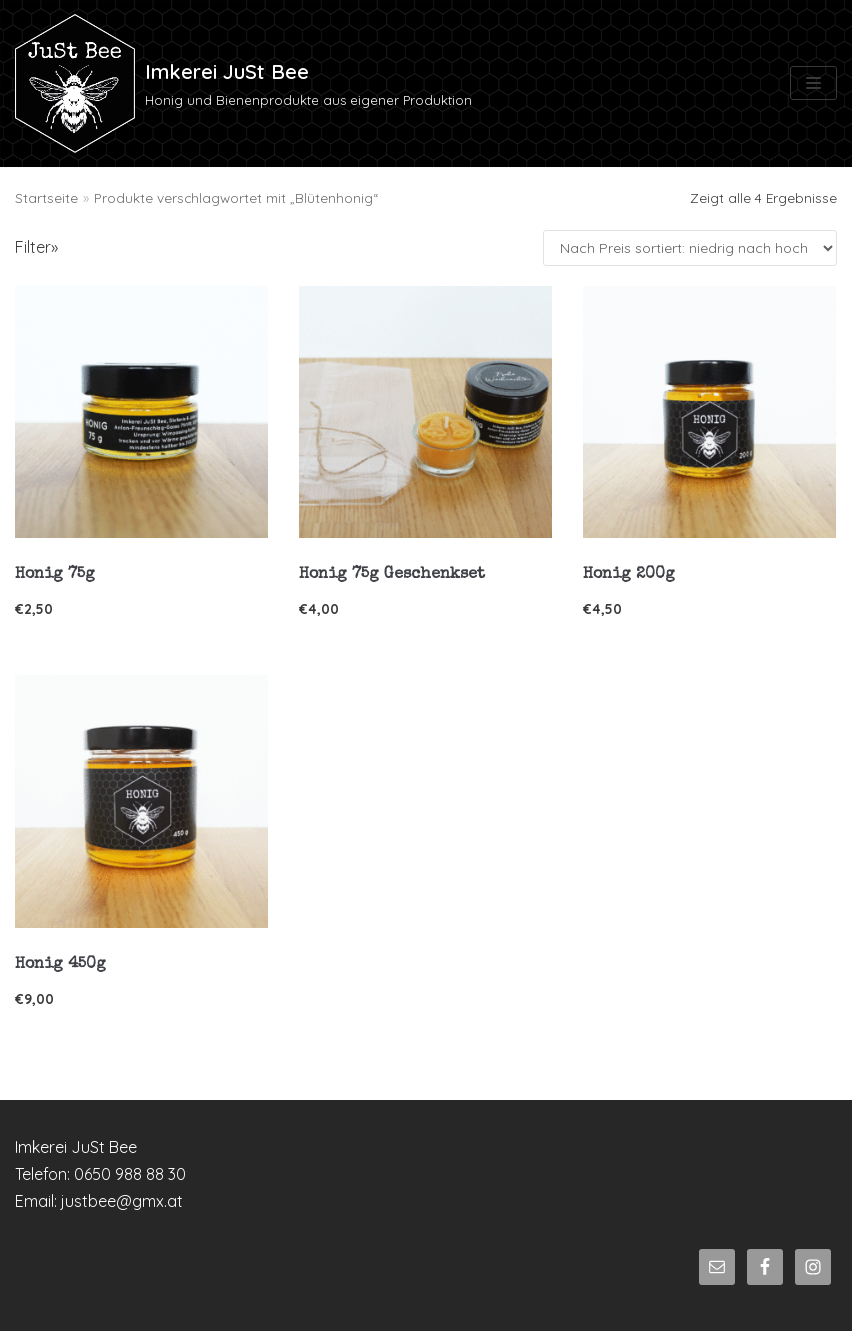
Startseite (46, 197)
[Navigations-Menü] (813, 83)
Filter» (36, 247)
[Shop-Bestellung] (690, 248)
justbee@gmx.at (122, 1201)
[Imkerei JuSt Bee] (243, 83)
